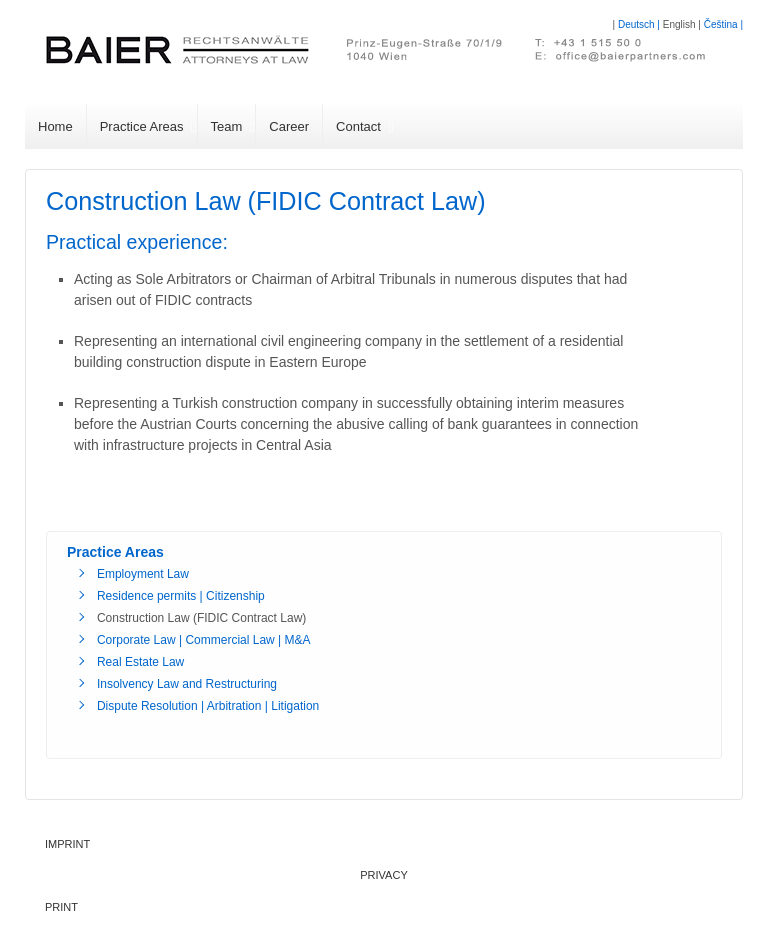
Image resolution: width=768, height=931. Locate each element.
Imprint (67, 844)
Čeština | (723, 24)
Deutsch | (640, 24)
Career (289, 126)
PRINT (61, 907)
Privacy (383, 875)
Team (227, 126)
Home (55, 126)
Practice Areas (142, 126)
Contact (358, 126)
